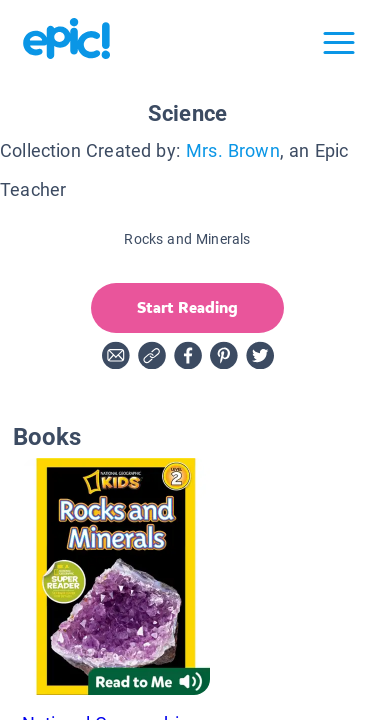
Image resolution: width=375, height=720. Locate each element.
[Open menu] (339, 43)
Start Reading (187, 307)
